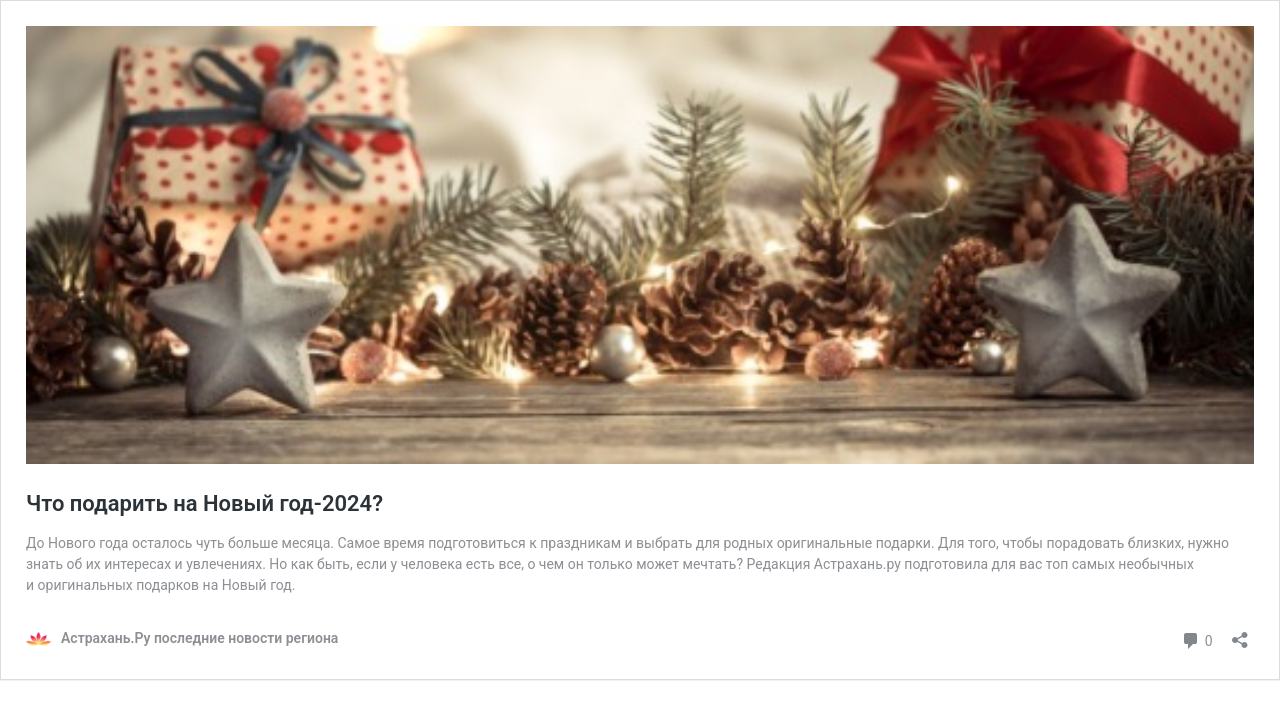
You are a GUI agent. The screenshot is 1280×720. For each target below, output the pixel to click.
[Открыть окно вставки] (1240, 633)
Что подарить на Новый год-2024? (204, 503)
